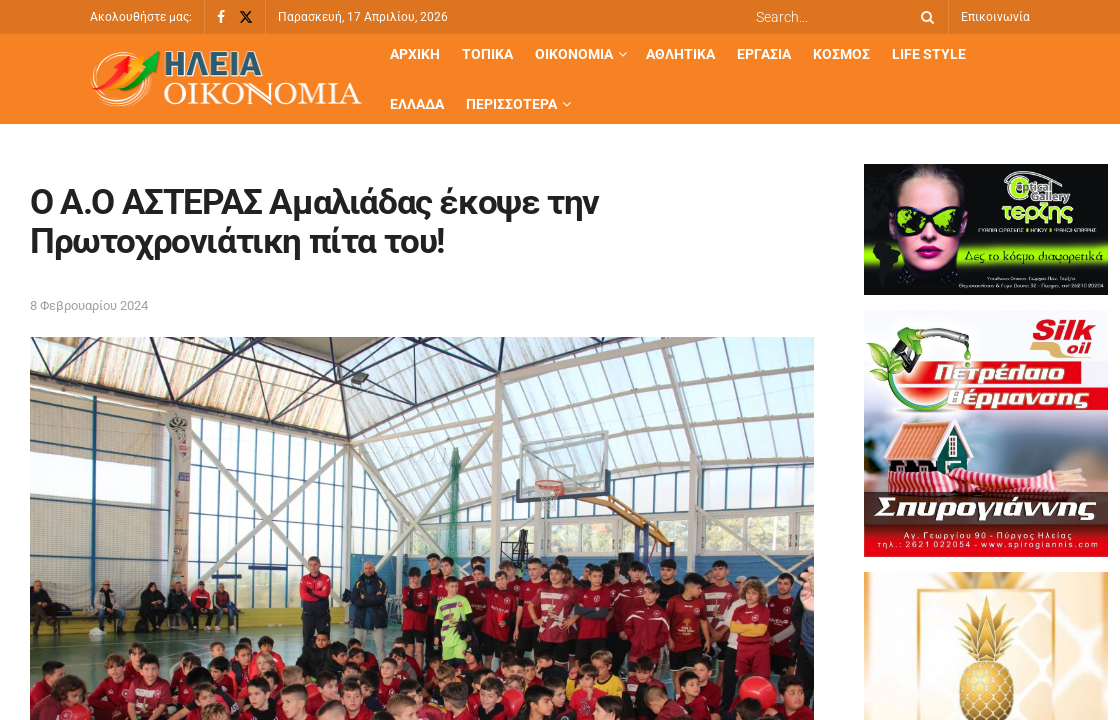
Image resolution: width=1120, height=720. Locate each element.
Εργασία (764, 54)
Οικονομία (574, 54)
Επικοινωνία (995, 17)
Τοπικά (487, 54)
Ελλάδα (417, 104)
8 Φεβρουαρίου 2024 (89, 305)
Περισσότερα (511, 104)
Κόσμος (841, 54)
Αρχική (415, 54)
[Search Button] (924, 17)
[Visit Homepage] (226, 79)
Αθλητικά (680, 54)
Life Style (929, 54)
